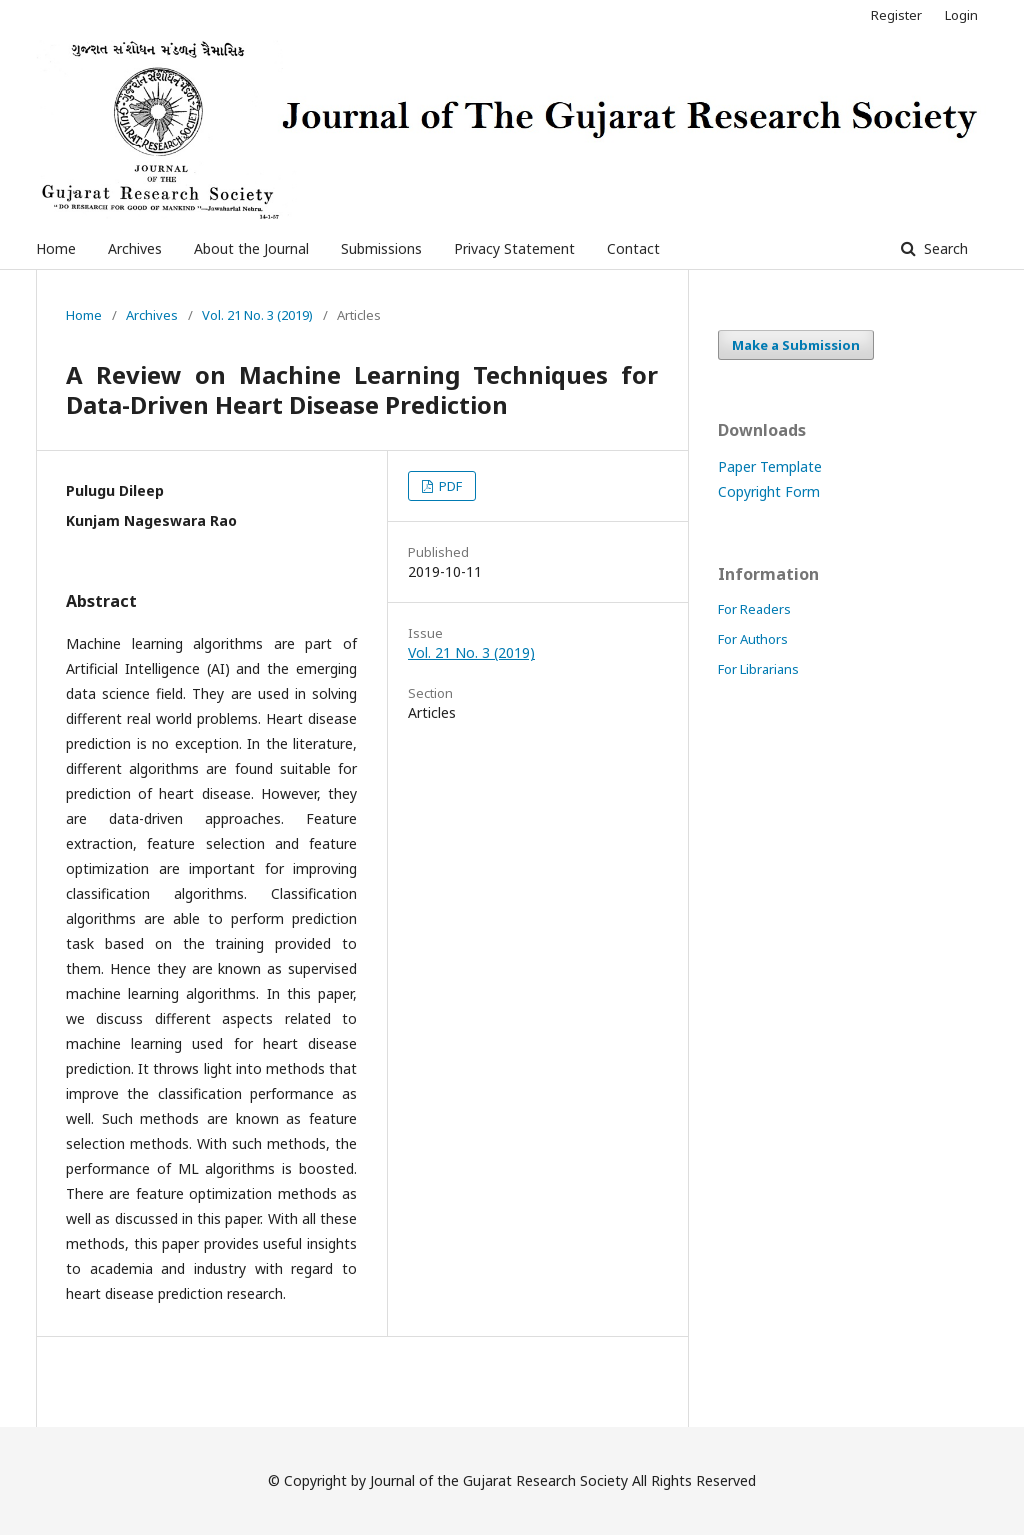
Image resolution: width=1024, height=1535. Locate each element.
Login (961, 15)
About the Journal (251, 248)
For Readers (754, 609)
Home (56, 248)
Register (896, 15)
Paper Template (770, 466)
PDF (449, 486)
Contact (633, 248)
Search (944, 248)
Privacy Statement (514, 248)
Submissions (381, 248)
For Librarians (758, 669)
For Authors (753, 639)
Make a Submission (796, 345)
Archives (135, 248)
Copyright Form (769, 491)
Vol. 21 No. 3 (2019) (257, 315)
